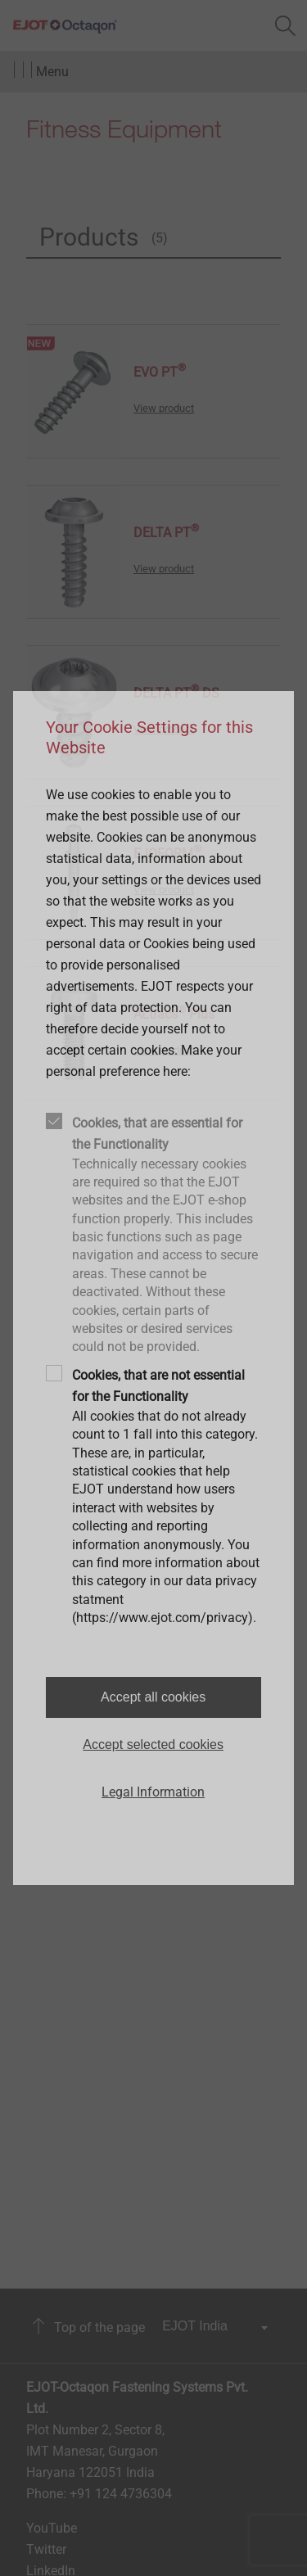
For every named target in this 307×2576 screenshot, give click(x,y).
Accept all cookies (153, 1697)
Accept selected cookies (153, 1744)
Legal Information (153, 1792)
